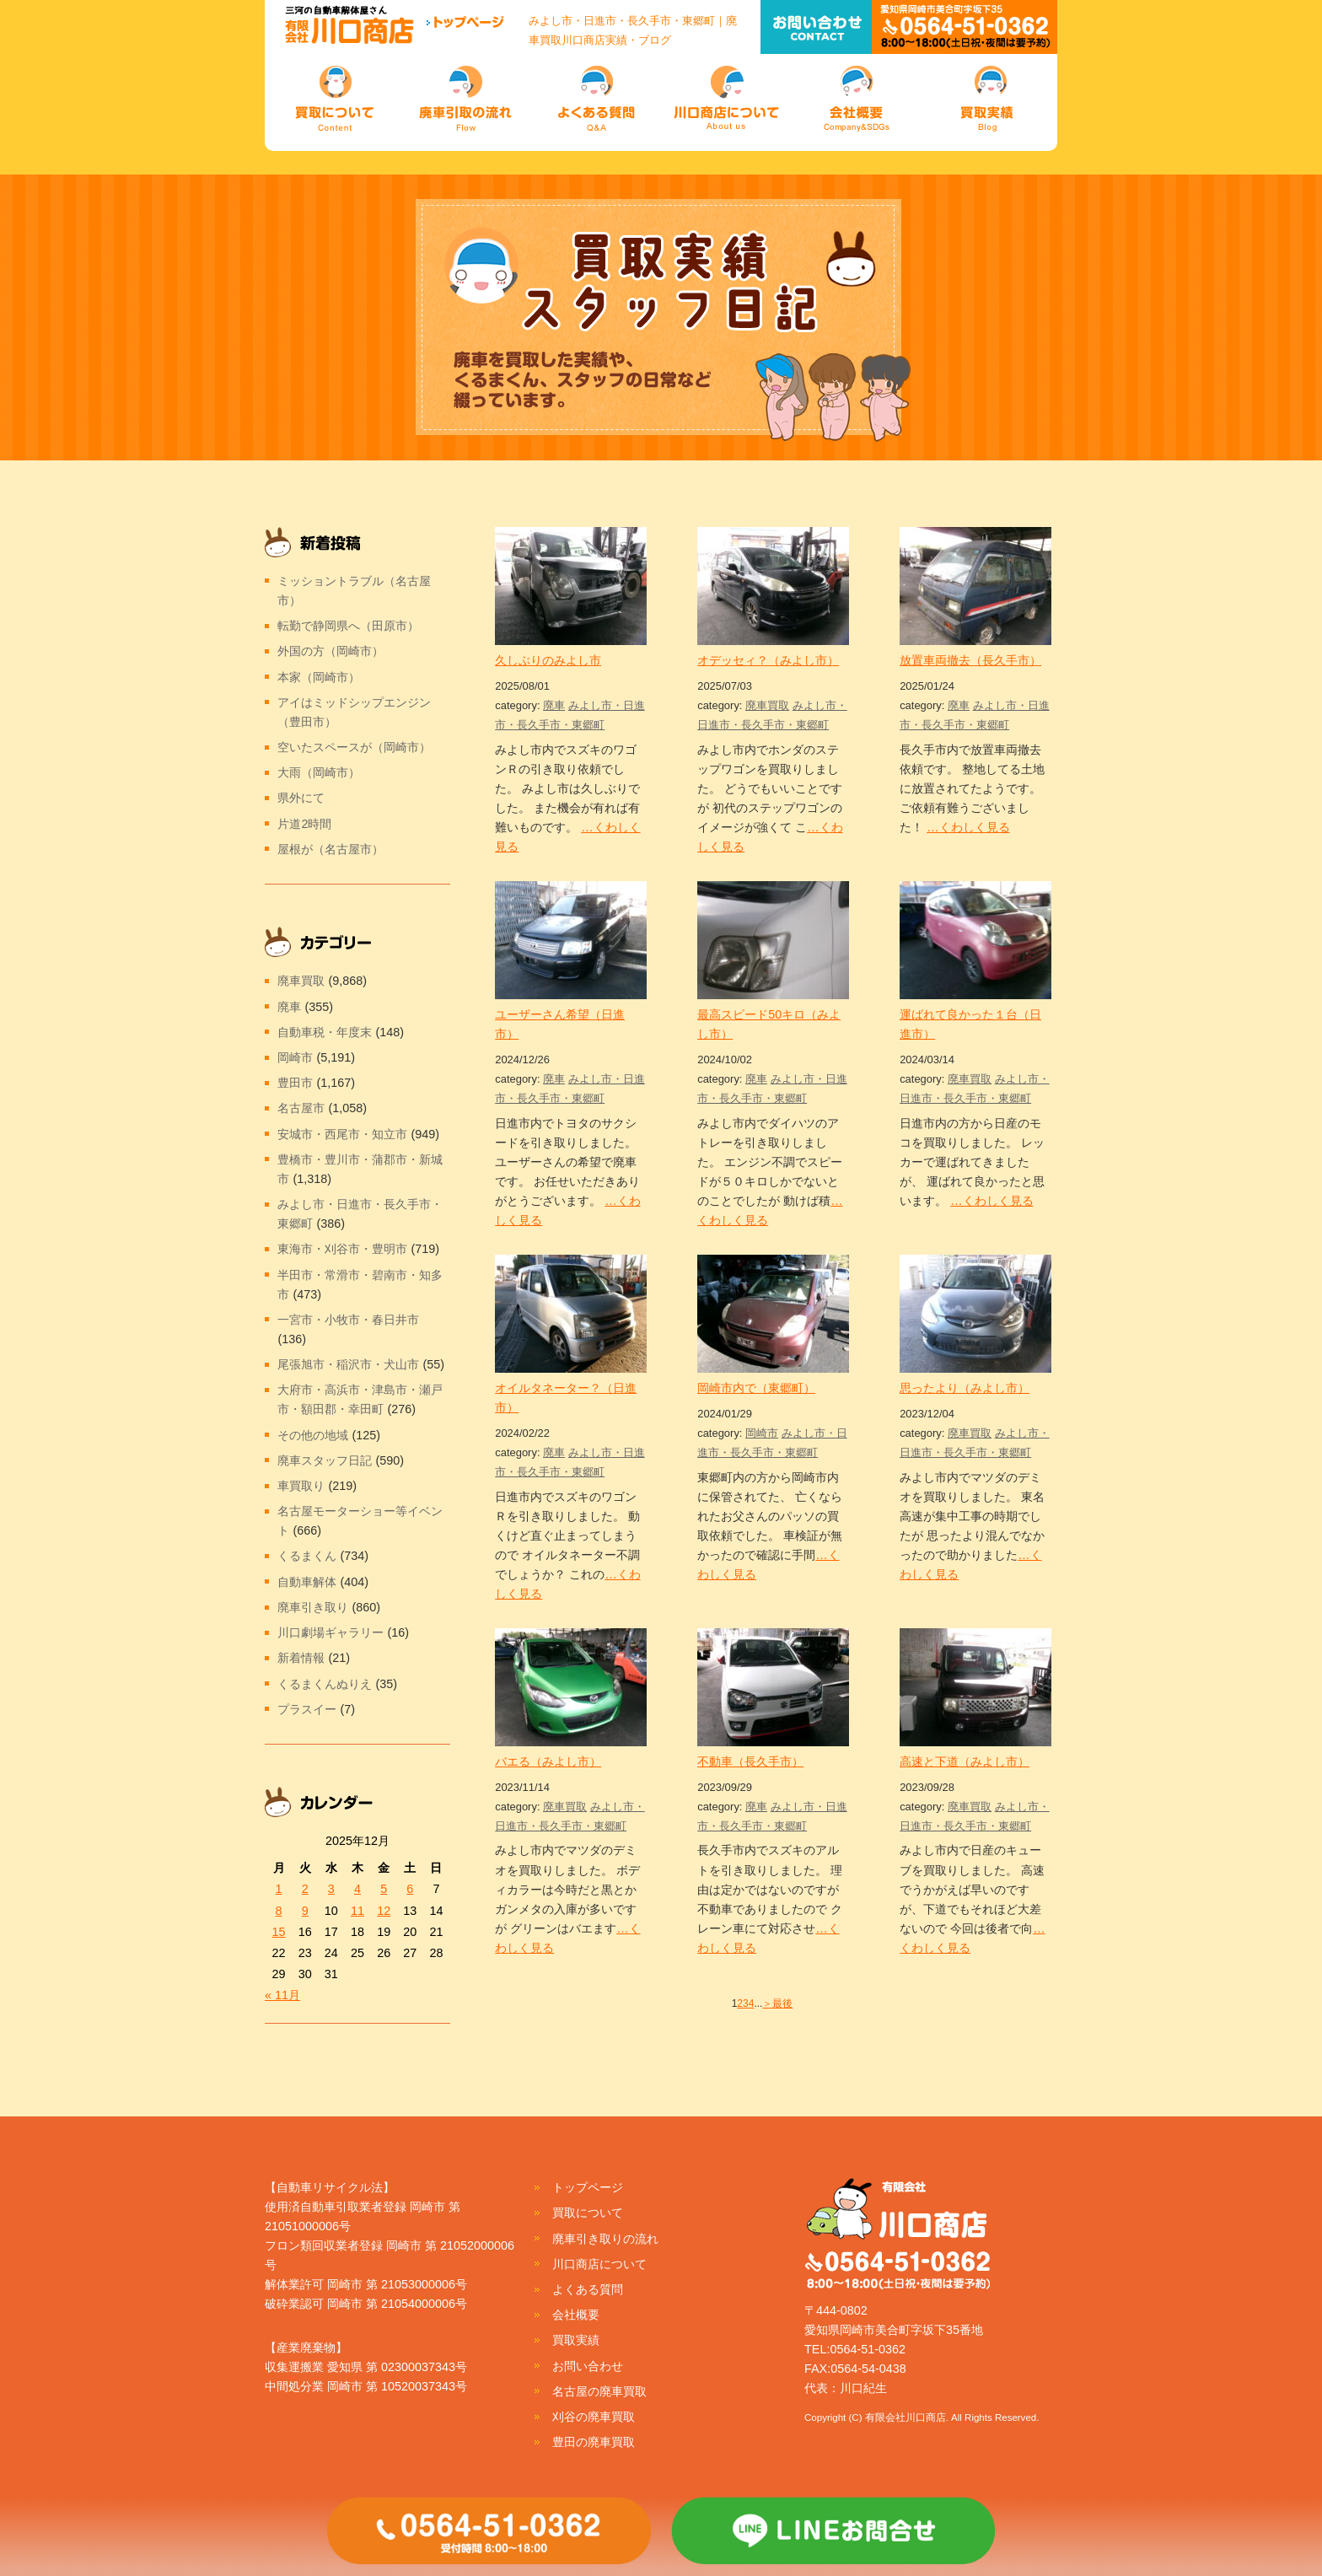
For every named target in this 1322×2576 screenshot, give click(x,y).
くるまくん (306, 1555)
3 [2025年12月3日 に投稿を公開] (331, 1889)
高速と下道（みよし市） (964, 1761)
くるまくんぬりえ (324, 1684)
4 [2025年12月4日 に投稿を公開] (357, 1889)
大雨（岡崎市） (318, 772)
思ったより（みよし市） (964, 1388)
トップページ (587, 2187)
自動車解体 (306, 1582)
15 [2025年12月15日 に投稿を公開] (279, 1932)
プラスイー (306, 1709)
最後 (782, 2003)
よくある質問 (587, 2289)
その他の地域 (312, 1435)
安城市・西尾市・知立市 (342, 1134)
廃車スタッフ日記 (324, 1460)
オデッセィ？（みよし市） (768, 660)
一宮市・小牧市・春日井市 (348, 1319)
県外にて (301, 797)
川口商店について (599, 2264)
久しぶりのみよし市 (548, 660)
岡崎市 (761, 1433)
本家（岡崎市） (318, 677)
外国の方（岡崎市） (330, 651)
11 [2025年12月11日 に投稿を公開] (357, 1910)
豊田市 (295, 1082)
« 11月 (282, 1995)
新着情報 (301, 1657)
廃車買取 (767, 705)
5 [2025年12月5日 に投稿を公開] (383, 1889)
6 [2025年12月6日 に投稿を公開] (409, 1889)
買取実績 (575, 2340)
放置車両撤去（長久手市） (970, 660)
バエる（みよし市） (548, 1761)
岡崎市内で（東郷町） (756, 1388)
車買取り (301, 1485)
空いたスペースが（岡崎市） (354, 747)
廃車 (554, 705)
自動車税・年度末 (324, 1032)
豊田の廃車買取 (593, 2442)
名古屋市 (301, 1108)
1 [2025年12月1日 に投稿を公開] (279, 1889)
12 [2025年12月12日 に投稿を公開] (383, 1910)
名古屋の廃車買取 (599, 2391)
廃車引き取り (312, 1607)
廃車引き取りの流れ (605, 2238)
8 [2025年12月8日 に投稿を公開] (279, 1910)
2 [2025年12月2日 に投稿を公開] (305, 1889)
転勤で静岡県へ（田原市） (348, 625)
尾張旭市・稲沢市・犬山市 (348, 1364)
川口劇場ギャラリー (330, 1632)
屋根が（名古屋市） (330, 849)
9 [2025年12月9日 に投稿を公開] (305, 1910)
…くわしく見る (968, 827)
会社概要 (575, 2314)
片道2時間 (304, 824)
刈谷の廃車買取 (593, 2416)
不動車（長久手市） (750, 1761)
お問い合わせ (587, 2366)
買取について (587, 2212)
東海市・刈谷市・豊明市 (342, 1249)
